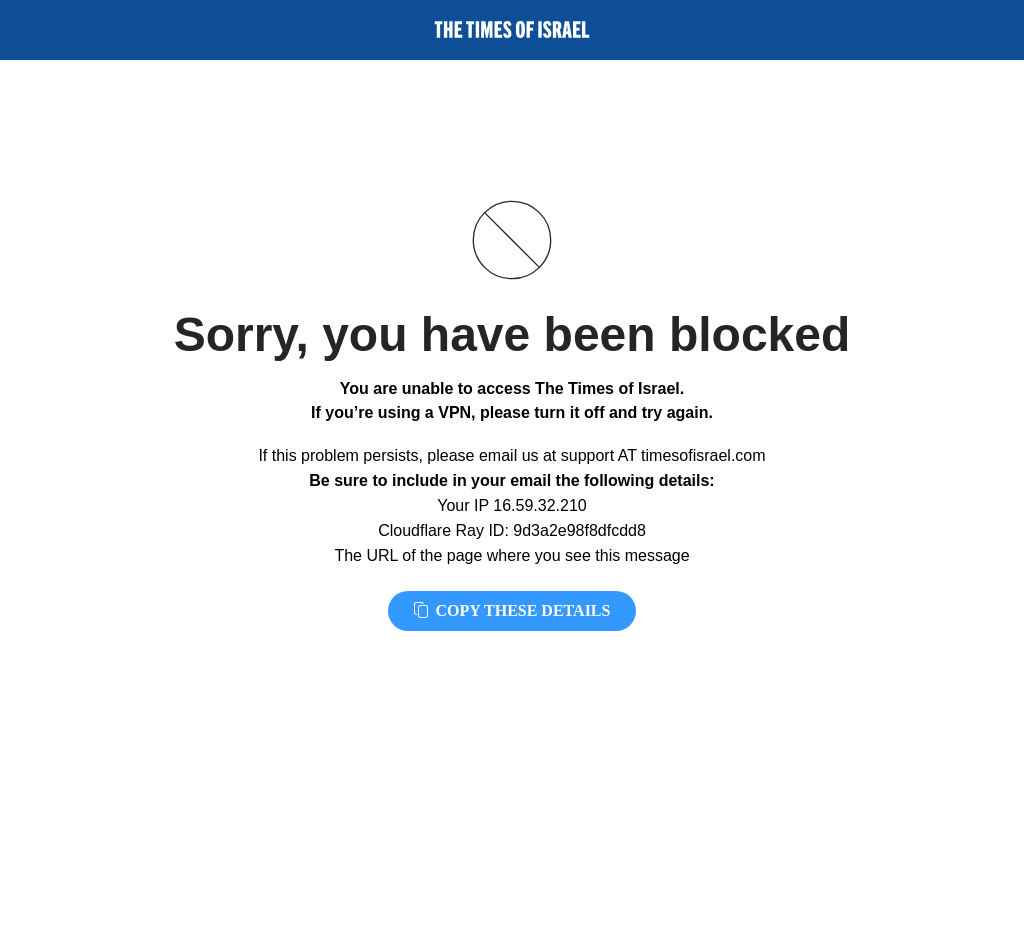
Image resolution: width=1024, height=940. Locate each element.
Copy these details (512, 610)
